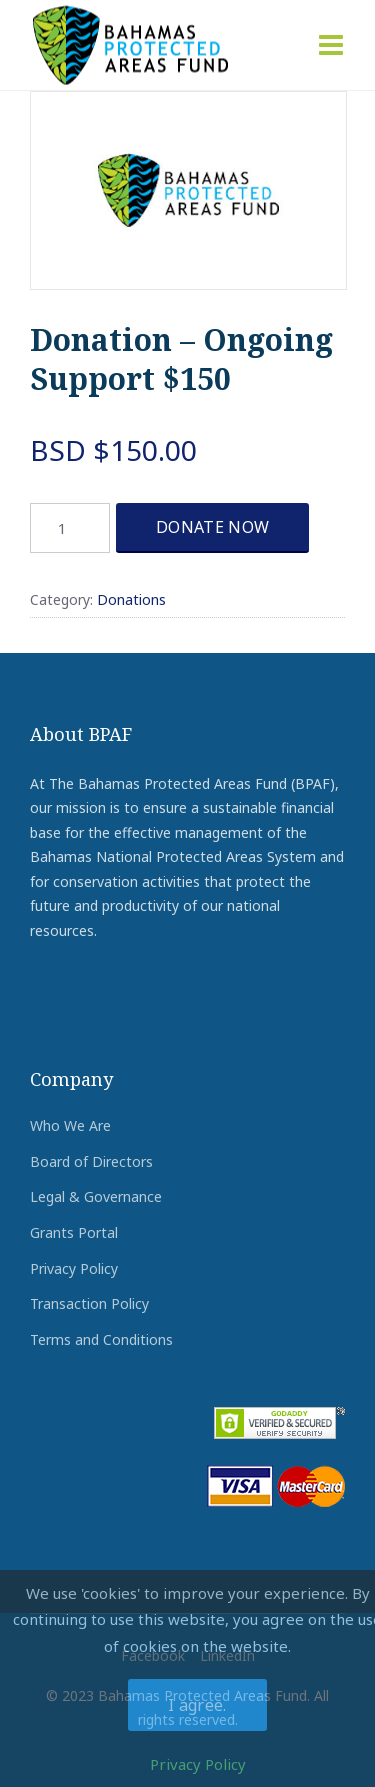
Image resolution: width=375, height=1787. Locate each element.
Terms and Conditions (101, 1339)
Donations (131, 599)
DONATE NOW (212, 527)
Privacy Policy (74, 1268)
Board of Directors (91, 1161)
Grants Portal (74, 1232)
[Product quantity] (70, 528)
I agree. (197, 1705)
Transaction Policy (89, 1303)
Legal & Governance (96, 1196)
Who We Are (70, 1125)
